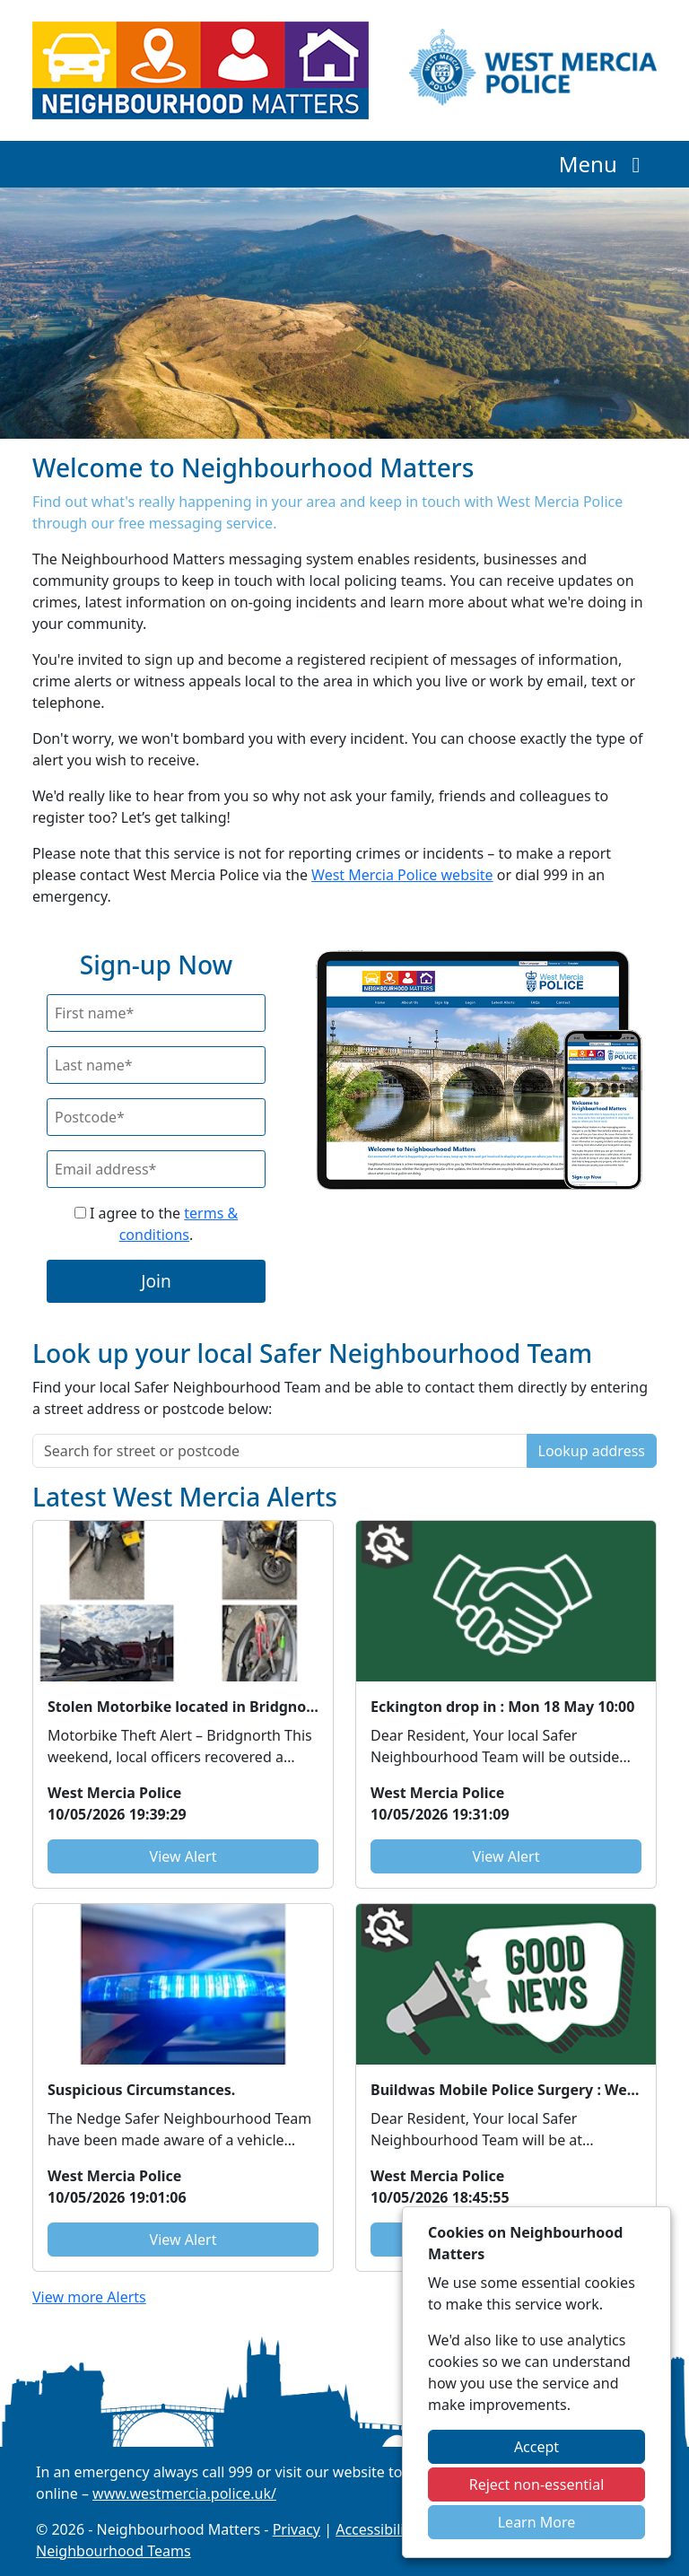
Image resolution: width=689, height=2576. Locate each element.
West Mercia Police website (402, 875)
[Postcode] (156, 1117)
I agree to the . (156, 1223)
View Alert (183, 1856)
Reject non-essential (537, 2484)
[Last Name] (156, 1065)
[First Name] (156, 1013)
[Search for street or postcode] (280, 1451)
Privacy (296, 2529)
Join (156, 1281)
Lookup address (591, 1451)
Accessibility (376, 2529)
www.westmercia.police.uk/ (184, 2493)
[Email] (156, 1169)
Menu (604, 164)
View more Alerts (89, 2297)
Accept (536, 2447)
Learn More (537, 2522)
